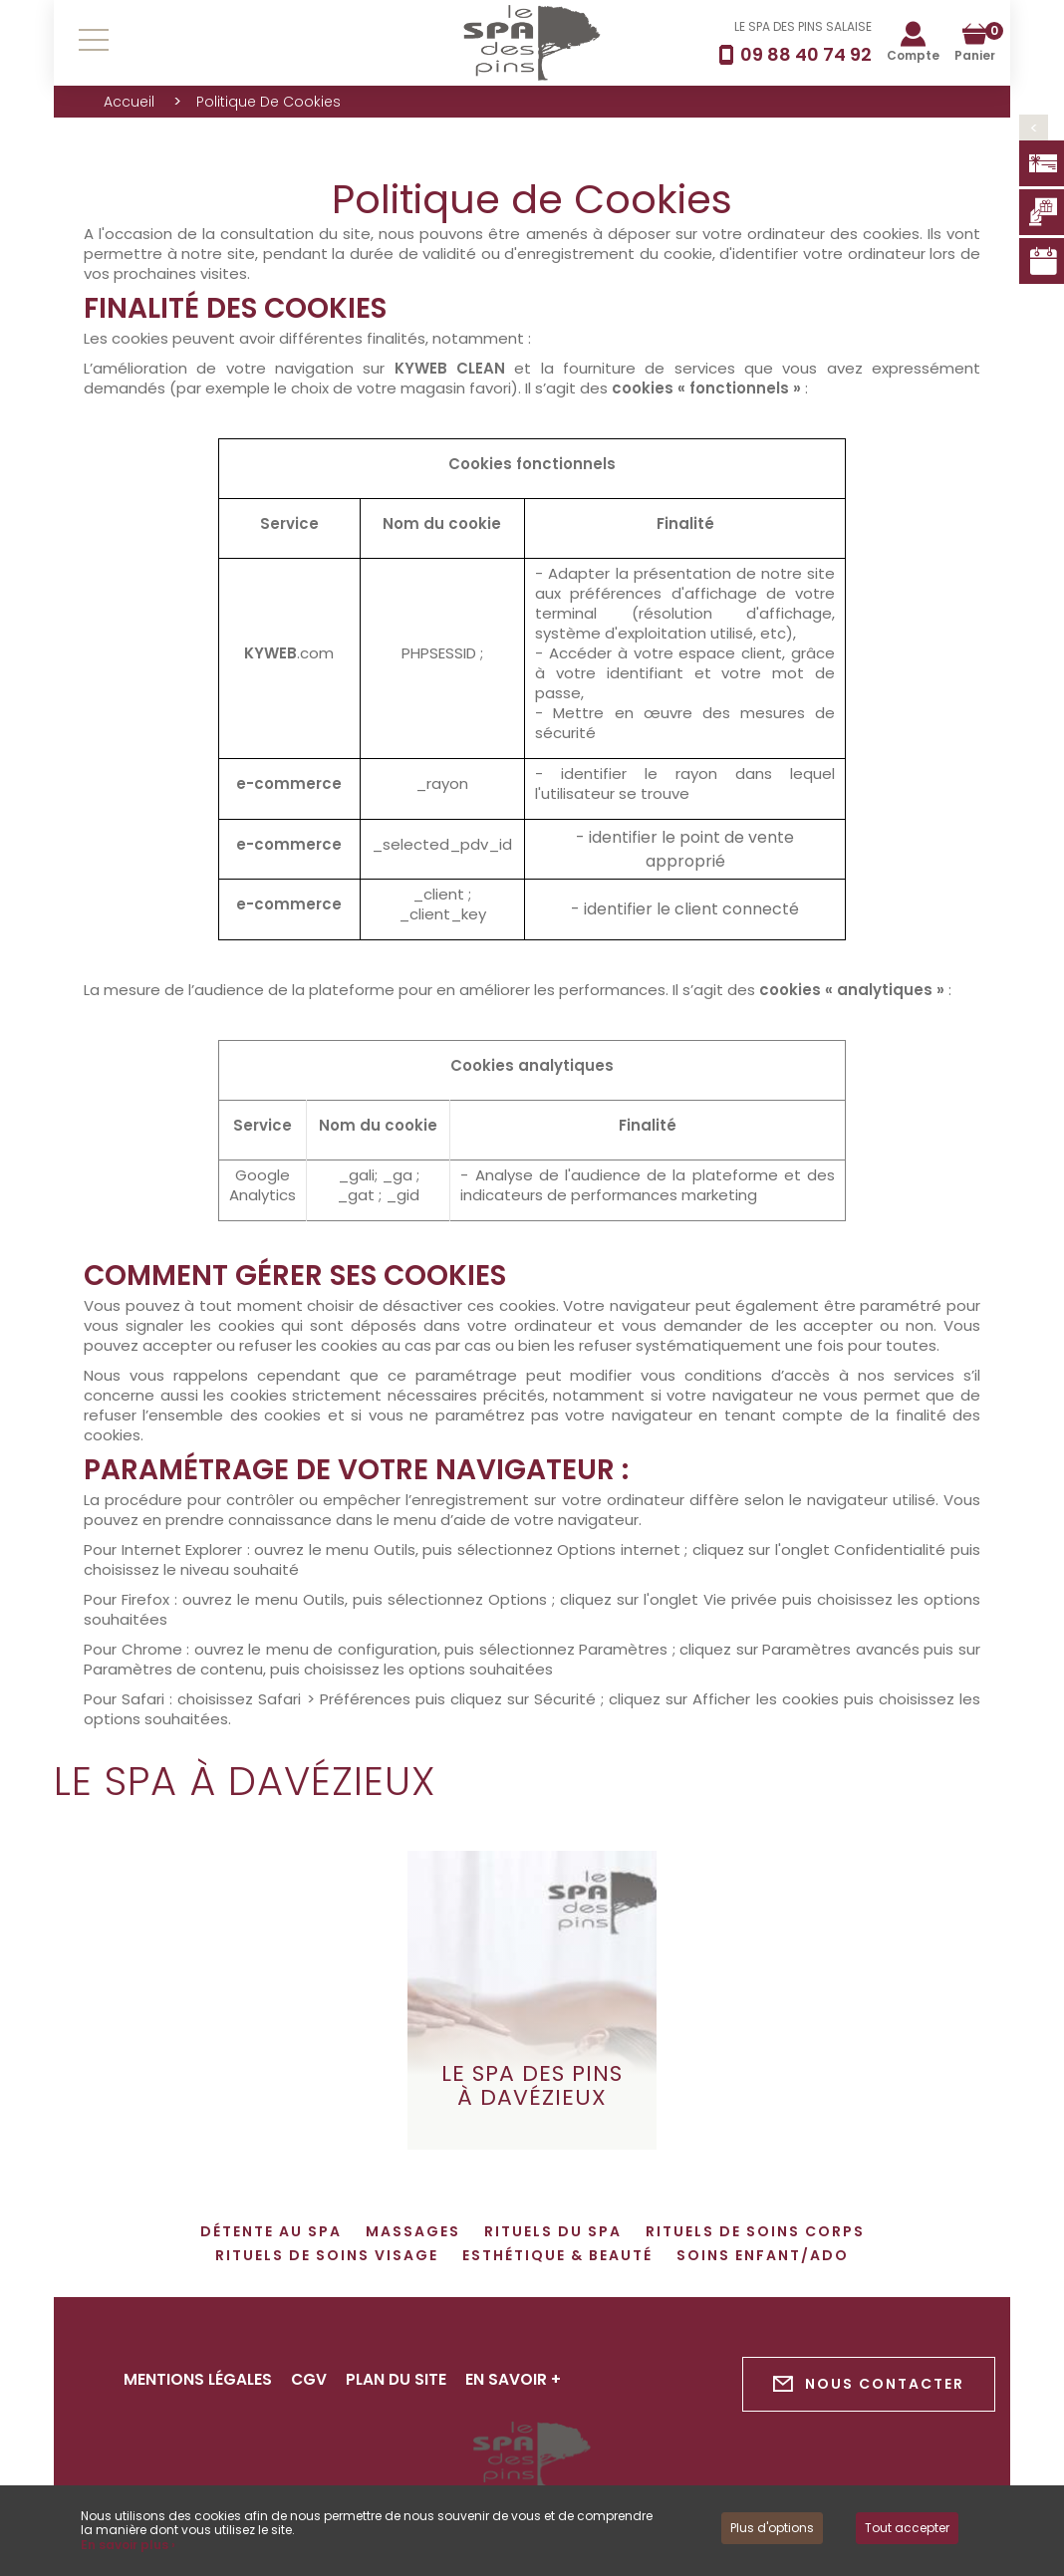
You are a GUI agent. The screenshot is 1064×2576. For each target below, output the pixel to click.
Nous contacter (868, 2384)
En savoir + (518, 2379)
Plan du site (400, 2379)
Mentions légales (199, 2379)
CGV (311, 2379)
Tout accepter (907, 2527)
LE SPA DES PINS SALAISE (803, 26)
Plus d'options (772, 2527)
